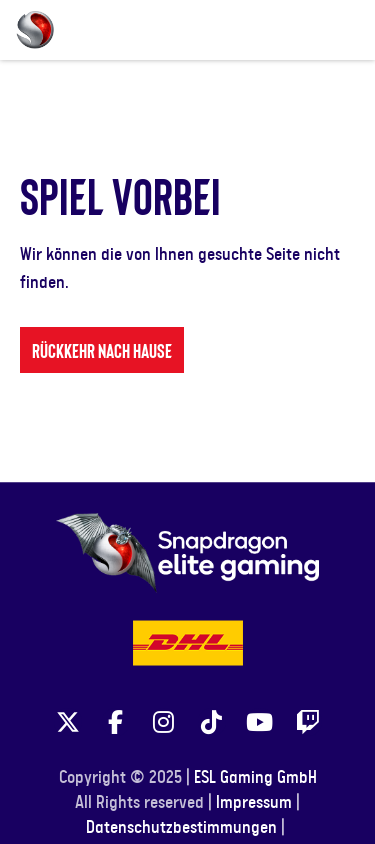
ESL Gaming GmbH (255, 778)
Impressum (254, 803)
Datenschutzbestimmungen (181, 828)
